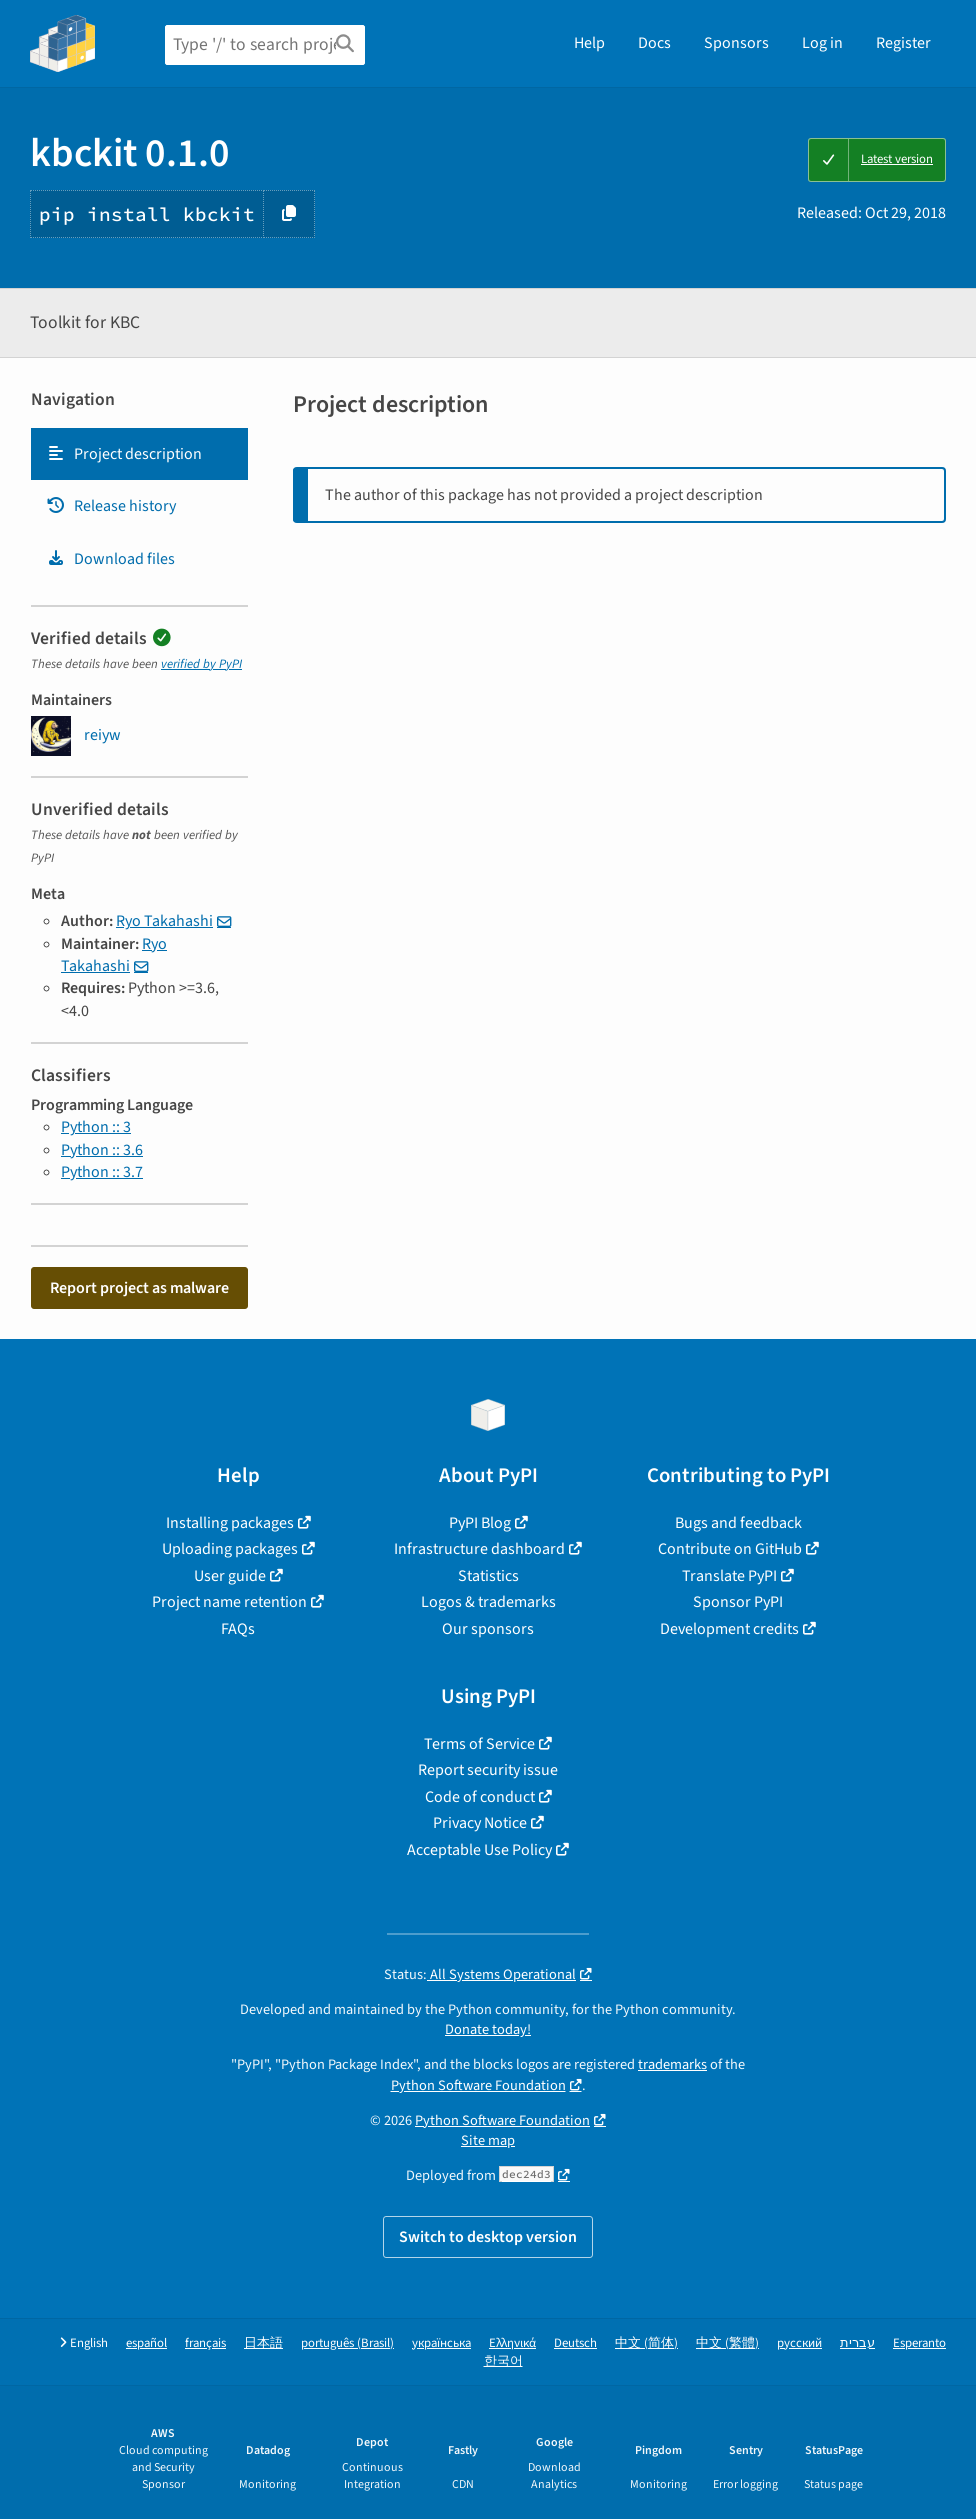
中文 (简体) (646, 2343)
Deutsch (575, 2343)
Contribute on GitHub (730, 1549)
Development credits (729, 1629)
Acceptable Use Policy (479, 1850)
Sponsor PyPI (738, 1602)
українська (441, 2343)
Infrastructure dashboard (479, 1549)
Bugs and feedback (738, 1523)
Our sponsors (488, 1629)
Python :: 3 (96, 1127)
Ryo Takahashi (164, 921)
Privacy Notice (480, 1823)
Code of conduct (480, 1797)
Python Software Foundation (478, 2085)
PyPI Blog (480, 1523)
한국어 (503, 2361)
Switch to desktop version (488, 2237)
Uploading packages (230, 1549)
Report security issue (488, 1770)
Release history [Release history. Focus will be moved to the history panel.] (111, 506)
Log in (822, 43)
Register (903, 43)
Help (589, 43)
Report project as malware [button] (139, 1288)
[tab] (139, 454)
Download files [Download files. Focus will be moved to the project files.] (110, 559)
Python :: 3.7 (102, 1172)
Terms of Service (479, 1744)
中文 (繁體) (727, 2343)
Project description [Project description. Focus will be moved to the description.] (124, 454)
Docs (654, 43)
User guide (230, 1576)
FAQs (238, 1629)
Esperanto (919, 2343)
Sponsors (736, 43)
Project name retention (229, 1602)
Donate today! (488, 2029)
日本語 (263, 2343)
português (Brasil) (347, 2343)
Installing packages (230, 1523)
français (205, 2343)
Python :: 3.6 (102, 1150)
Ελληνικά (512, 2343)
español (146, 2343)
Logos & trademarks (488, 1602)
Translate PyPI (729, 1576)
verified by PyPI (201, 664)
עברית (857, 2343)
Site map (488, 2140)
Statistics (488, 1576)
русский (799, 2343)
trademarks (672, 2064)
